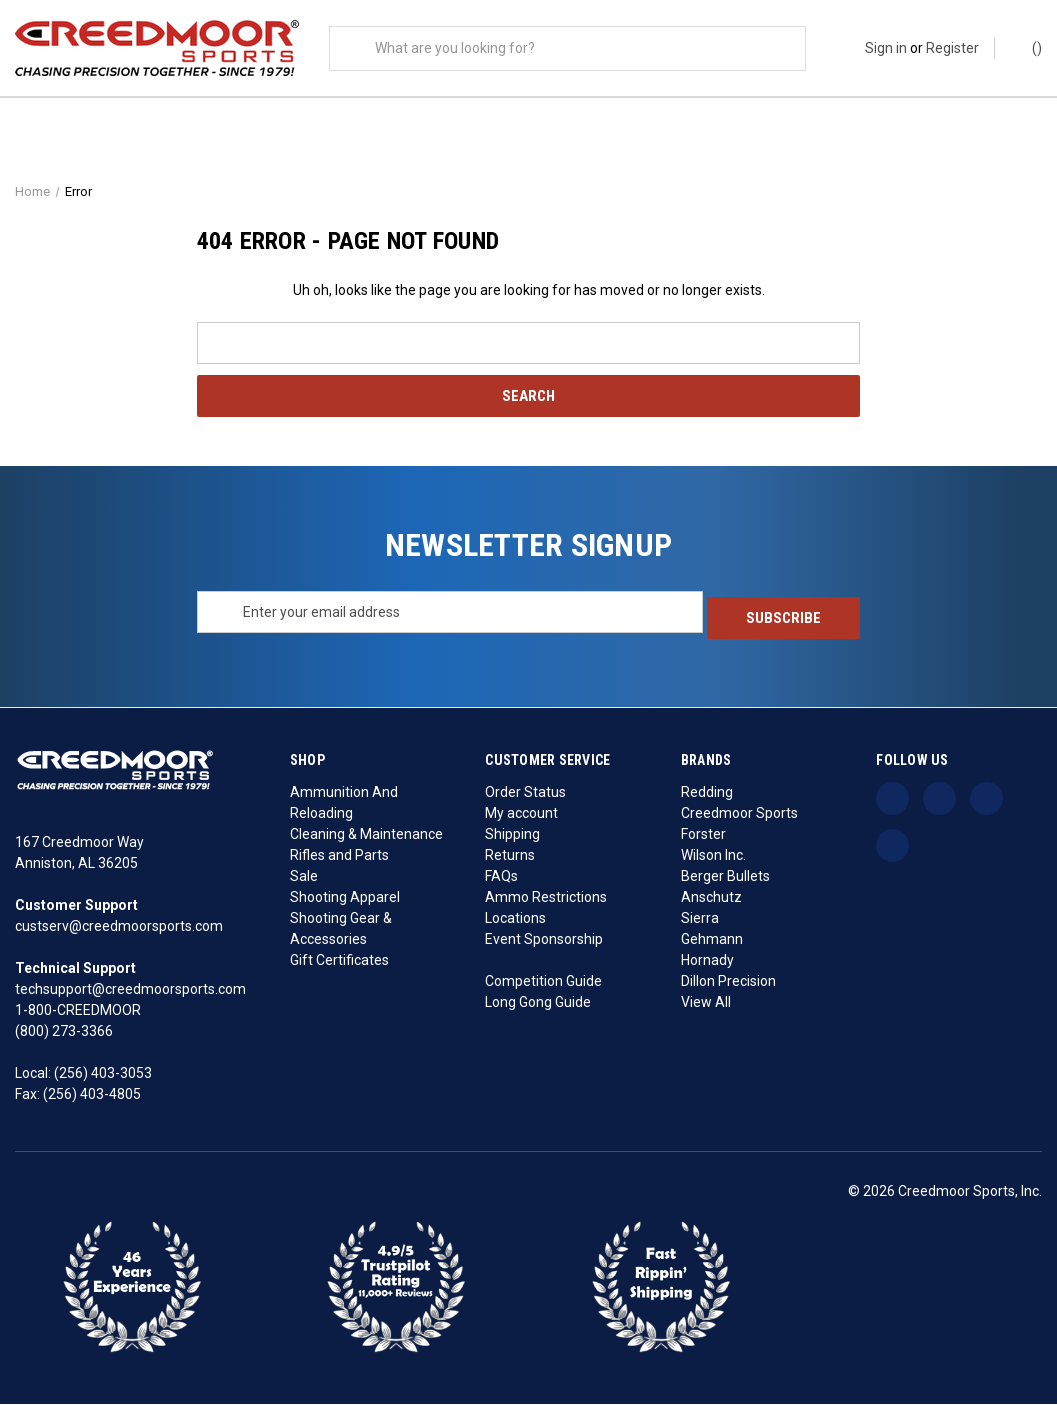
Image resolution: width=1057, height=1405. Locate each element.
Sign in (886, 48)
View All (706, 1003)
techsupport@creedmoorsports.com (130, 990)
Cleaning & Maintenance (366, 835)
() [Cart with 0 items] (1027, 47)
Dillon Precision (728, 982)
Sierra (700, 919)
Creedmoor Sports (739, 814)
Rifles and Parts (339, 856)
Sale (304, 877)
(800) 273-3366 (64, 1032)
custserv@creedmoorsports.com (119, 927)
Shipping (512, 835)
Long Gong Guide (538, 1003)
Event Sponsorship (544, 940)
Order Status (525, 793)
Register (952, 48)
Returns (510, 856)
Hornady (707, 961)
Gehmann (712, 940)
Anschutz (711, 898)
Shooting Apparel (345, 898)
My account (521, 814)
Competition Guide (543, 982)
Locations (515, 919)
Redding (707, 793)
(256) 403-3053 (103, 1074)
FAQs (501, 877)
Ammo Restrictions (546, 898)
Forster (703, 835)
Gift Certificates (339, 961)
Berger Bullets (725, 877)
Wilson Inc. (713, 856)
